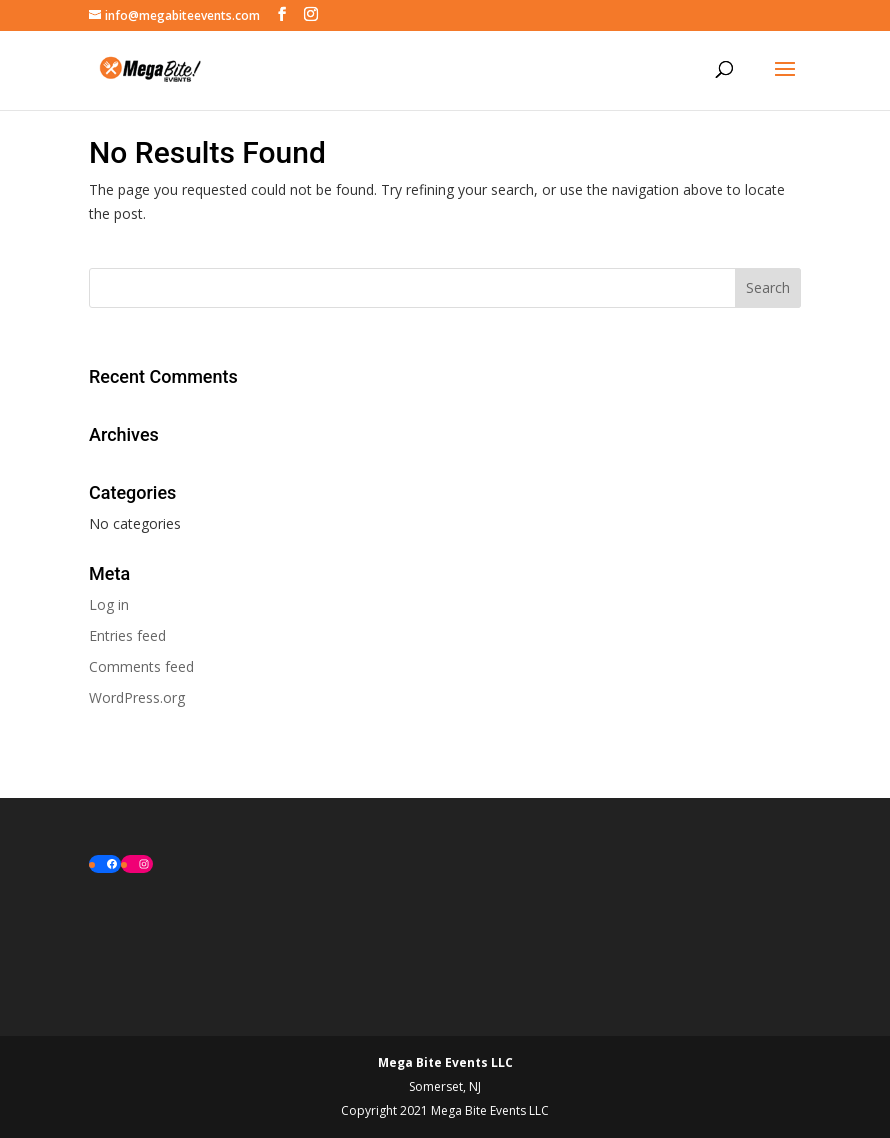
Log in (109, 604)
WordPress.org (137, 697)
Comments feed (141, 666)
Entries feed (127, 635)
